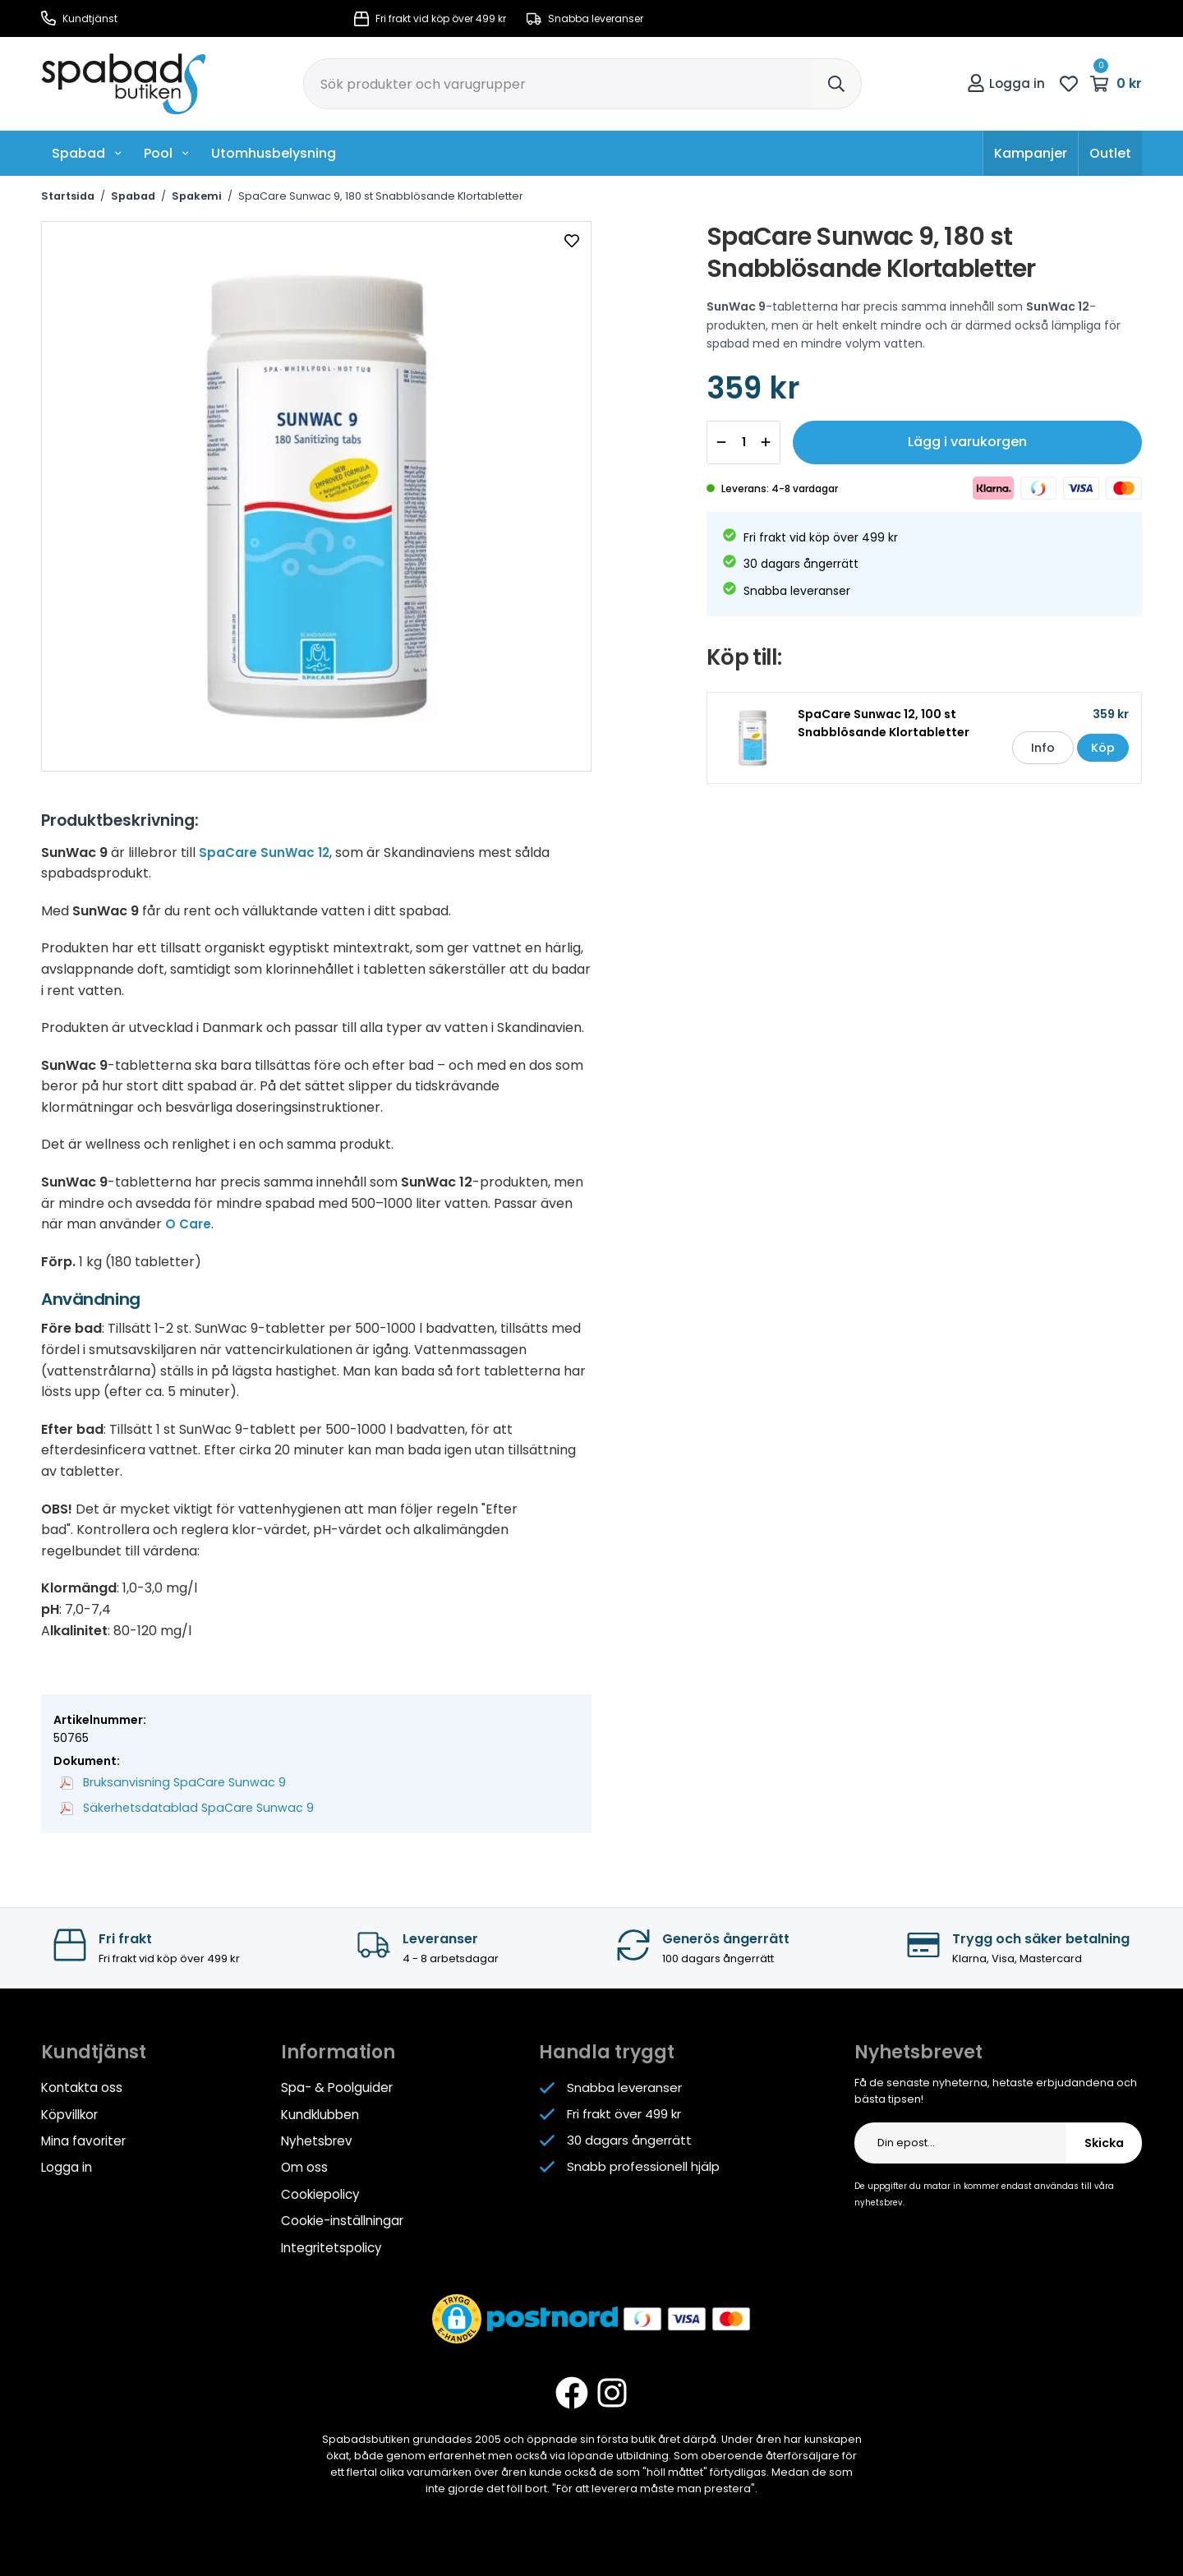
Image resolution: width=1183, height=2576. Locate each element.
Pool (167, 153)
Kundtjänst (79, 18)
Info (1033, 752)
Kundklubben (320, 2113)
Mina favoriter (83, 2139)
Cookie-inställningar (342, 2218)
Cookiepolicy (320, 2191)
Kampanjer (1030, 153)
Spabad (87, 153)
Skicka (1104, 2142)
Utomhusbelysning (273, 153)
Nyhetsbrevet (918, 2051)
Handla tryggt (606, 2051)
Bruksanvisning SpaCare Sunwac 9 (169, 1782)
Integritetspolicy (331, 2244)
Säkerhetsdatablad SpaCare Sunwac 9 (181, 1808)
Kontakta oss (81, 2086)
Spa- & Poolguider (336, 2086)
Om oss (304, 2165)
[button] (456, 2315)
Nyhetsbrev (316, 2139)
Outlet (1110, 153)
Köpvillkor (69, 2113)
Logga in (1006, 83)
